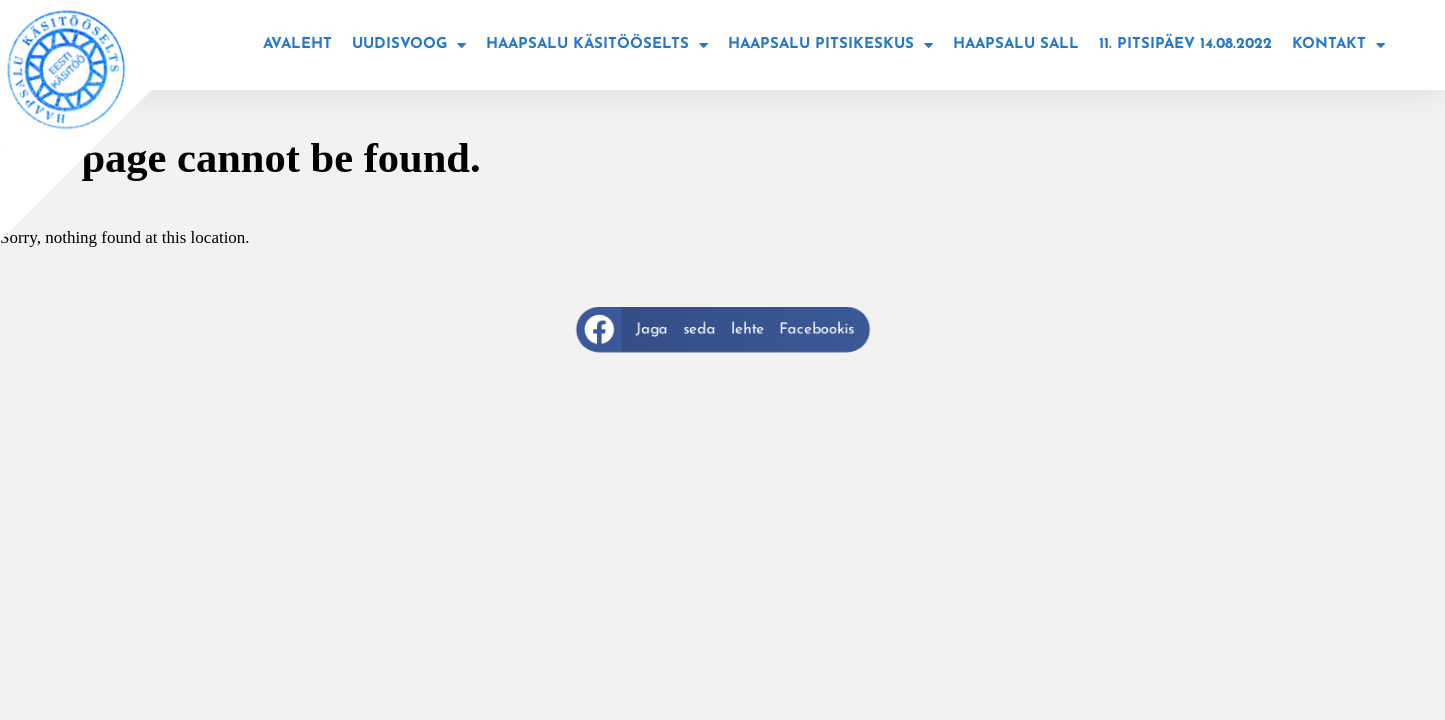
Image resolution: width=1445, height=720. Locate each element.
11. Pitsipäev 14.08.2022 (1185, 44)
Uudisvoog (409, 45)
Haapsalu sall (1016, 44)
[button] (722, 330)
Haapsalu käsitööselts (597, 45)
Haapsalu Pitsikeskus (830, 45)
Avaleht (297, 44)
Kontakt (1338, 45)
